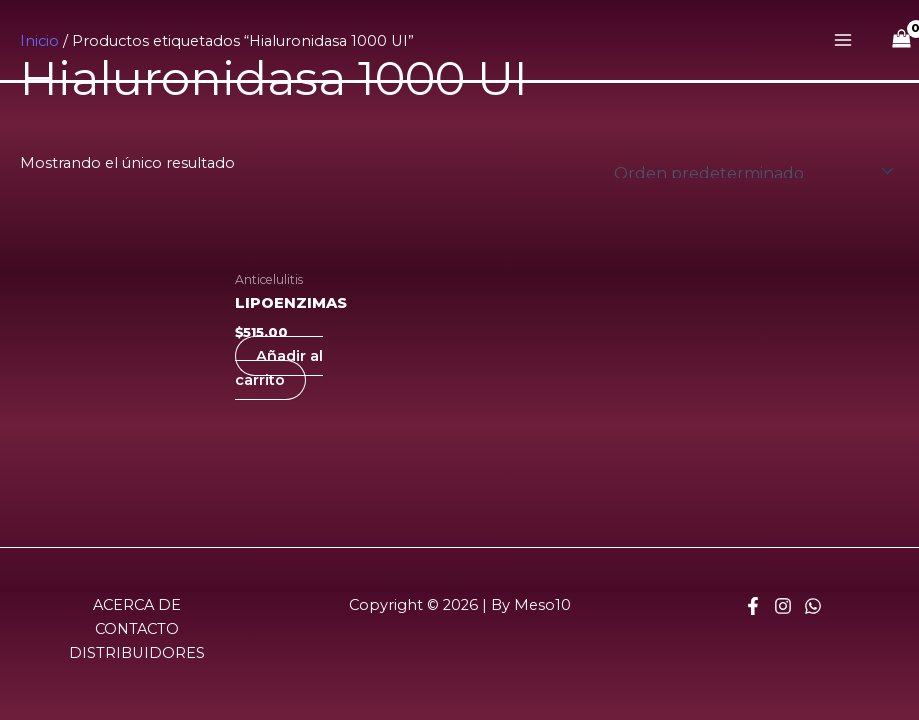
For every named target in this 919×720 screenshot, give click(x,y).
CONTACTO (137, 629)
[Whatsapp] (813, 606)
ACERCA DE (137, 605)
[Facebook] (753, 606)
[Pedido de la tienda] (750, 171)
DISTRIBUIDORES (137, 653)
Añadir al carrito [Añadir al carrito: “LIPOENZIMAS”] (279, 368)
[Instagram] (783, 606)
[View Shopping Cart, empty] (901, 40)
